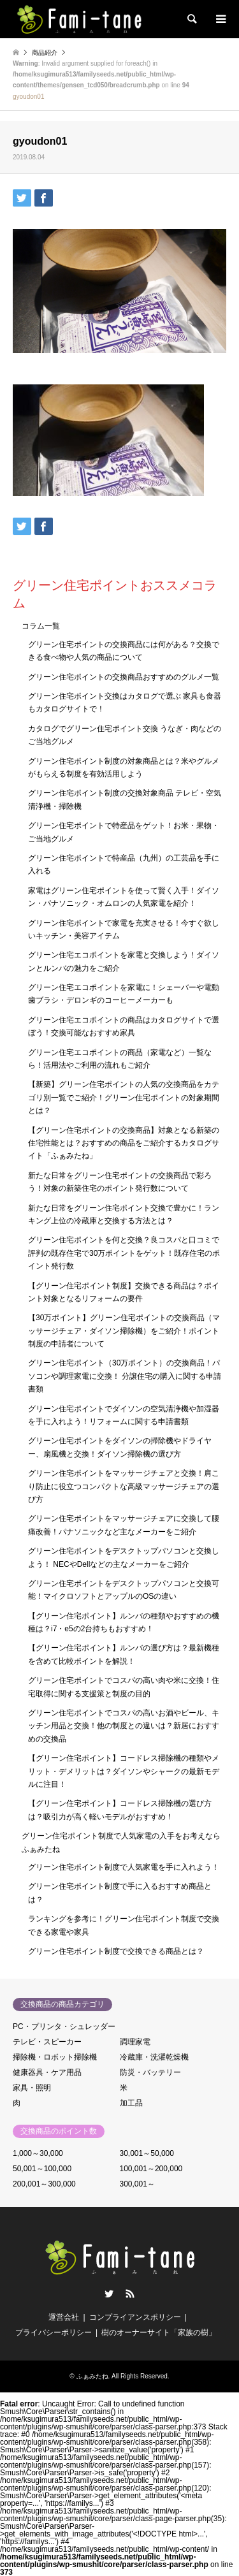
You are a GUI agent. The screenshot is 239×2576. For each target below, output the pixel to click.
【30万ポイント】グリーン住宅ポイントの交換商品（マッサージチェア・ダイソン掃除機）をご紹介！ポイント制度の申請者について (124, 1330)
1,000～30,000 (38, 2153)
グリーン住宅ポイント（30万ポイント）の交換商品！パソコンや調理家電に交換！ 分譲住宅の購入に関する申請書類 (124, 1376)
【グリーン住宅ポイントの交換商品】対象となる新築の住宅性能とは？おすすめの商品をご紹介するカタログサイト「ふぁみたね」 (123, 1143)
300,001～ (137, 2183)
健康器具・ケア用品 (47, 2072)
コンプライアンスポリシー (135, 2317)
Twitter (109, 2293)
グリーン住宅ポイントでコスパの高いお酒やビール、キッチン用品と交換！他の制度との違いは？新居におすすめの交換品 (123, 1725)
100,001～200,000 (151, 2168)
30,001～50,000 (147, 2153)
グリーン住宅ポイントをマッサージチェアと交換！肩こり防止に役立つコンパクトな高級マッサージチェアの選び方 (123, 1486)
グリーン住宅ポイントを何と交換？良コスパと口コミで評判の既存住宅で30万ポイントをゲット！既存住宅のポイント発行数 (124, 1252)
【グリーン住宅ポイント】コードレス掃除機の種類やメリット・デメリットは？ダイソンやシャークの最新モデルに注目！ (123, 1771)
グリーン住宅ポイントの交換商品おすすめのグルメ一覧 (123, 677)
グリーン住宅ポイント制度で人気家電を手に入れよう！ (123, 1867)
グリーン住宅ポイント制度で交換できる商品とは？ (116, 1951)
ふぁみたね (92, 2376)
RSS (130, 2293)
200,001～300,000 (44, 2183)
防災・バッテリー (150, 2072)
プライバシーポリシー (53, 2332)
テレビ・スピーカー (47, 2041)
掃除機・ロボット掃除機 (55, 2057)
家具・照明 (32, 2087)
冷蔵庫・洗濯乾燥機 (154, 2057)
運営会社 (63, 2317)
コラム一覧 (41, 626)
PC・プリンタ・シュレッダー (64, 2026)
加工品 (131, 2103)
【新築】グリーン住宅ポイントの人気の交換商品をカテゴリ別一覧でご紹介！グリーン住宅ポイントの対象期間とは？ (123, 1097)
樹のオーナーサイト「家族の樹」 (158, 2332)
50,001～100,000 (42, 2168)
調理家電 (135, 2041)
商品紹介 (44, 52)
